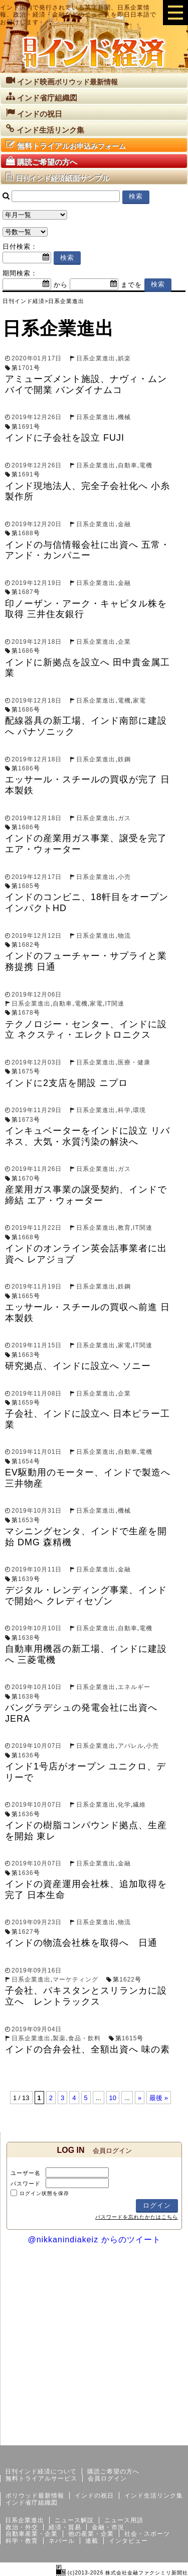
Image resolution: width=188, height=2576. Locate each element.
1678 (26, 1012)
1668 (26, 1237)
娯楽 (124, 358)
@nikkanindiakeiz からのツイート (94, 2239)
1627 (26, 1931)
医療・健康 (134, 1062)
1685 (26, 885)
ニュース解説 (74, 2520)
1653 (26, 1520)
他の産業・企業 (91, 2533)
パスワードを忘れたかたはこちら (136, 2217)
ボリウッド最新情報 (35, 2495)
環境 (139, 1110)
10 (112, 2098)
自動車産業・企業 (32, 2533)
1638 (26, 1637)
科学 (124, 1110)
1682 (26, 944)
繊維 (139, 1804)
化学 (124, 1804)
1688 (26, 533)
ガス (124, 818)
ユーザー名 (26, 2173)
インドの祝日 (94, 2495)
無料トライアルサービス (41, 2478)
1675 (26, 1071)
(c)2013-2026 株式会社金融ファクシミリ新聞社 (122, 2572)
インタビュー (128, 2540)
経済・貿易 (65, 2527)
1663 (26, 1354)
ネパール (62, 2540)
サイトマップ (112, 2437)
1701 (26, 367)
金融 (124, 524)
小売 (124, 876)
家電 (139, 700)
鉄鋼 (124, 759)
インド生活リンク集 (153, 2495)
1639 (26, 1578)
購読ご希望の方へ (113, 2471)
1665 (26, 1296)
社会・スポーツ (147, 2533)
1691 (26, 426)
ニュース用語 (123, 2520)
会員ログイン (107, 2478)
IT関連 (114, 1003)
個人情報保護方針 (164, 2437)
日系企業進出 (95, 358)
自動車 (127, 465)
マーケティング (75, 1979)
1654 (26, 1461)
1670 (26, 1178)
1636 (26, 1755)
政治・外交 (22, 2527)
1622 (127, 1979)
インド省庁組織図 (32, 2502)
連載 (91, 2540)
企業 (124, 641)
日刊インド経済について (41, 2471)
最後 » (158, 2098)
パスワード (26, 2184)
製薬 (59, 2038)
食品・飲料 (84, 2038)
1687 (26, 592)
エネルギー (134, 1687)
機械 (124, 417)
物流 (124, 935)
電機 (145, 465)
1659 (26, 1402)
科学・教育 (22, 2540)
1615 (129, 2038)
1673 (26, 1119)
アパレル (131, 1745)
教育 (124, 1227)
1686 (26, 650)
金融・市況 (108, 2527)
